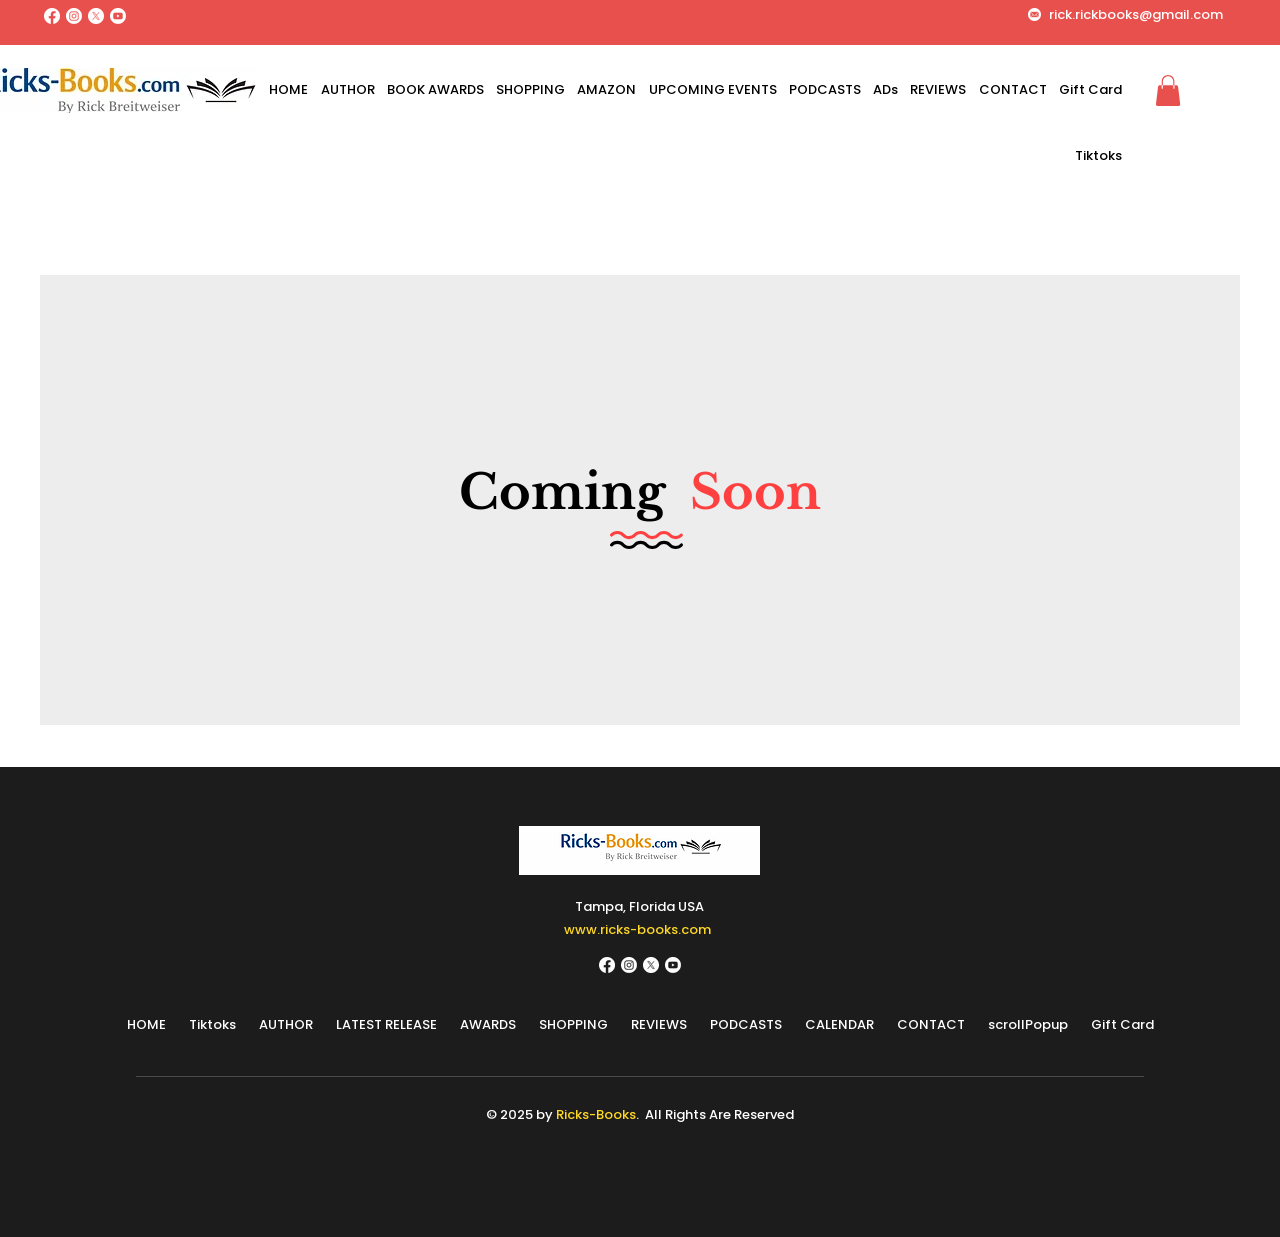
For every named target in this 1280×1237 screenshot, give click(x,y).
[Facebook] (52, 16)
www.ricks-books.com (637, 929)
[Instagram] (74, 16)
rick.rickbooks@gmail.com (1136, 14)
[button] (1168, 90)
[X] (96, 16)
